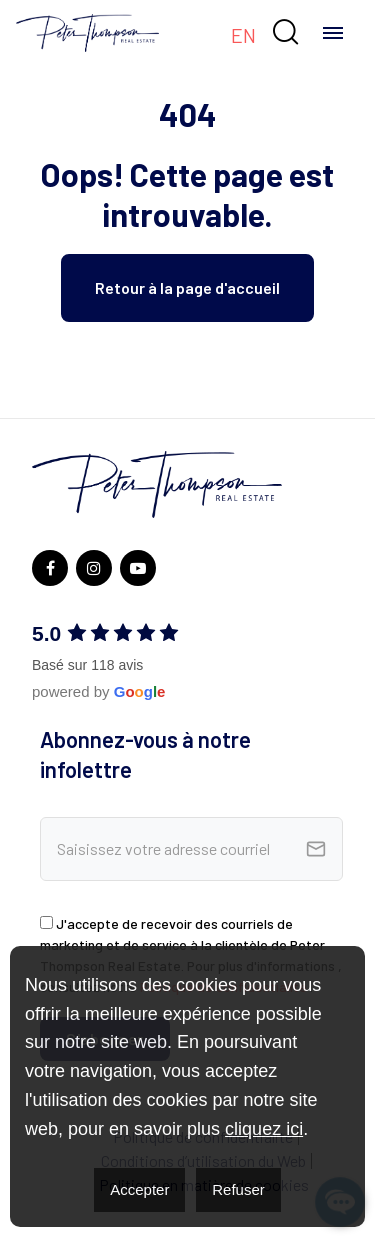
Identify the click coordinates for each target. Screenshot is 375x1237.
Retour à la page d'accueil (187, 287)
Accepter (139, 1189)
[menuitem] (243, 33)
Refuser (238, 1189)
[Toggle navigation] (333, 33)
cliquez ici (264, 1129)
